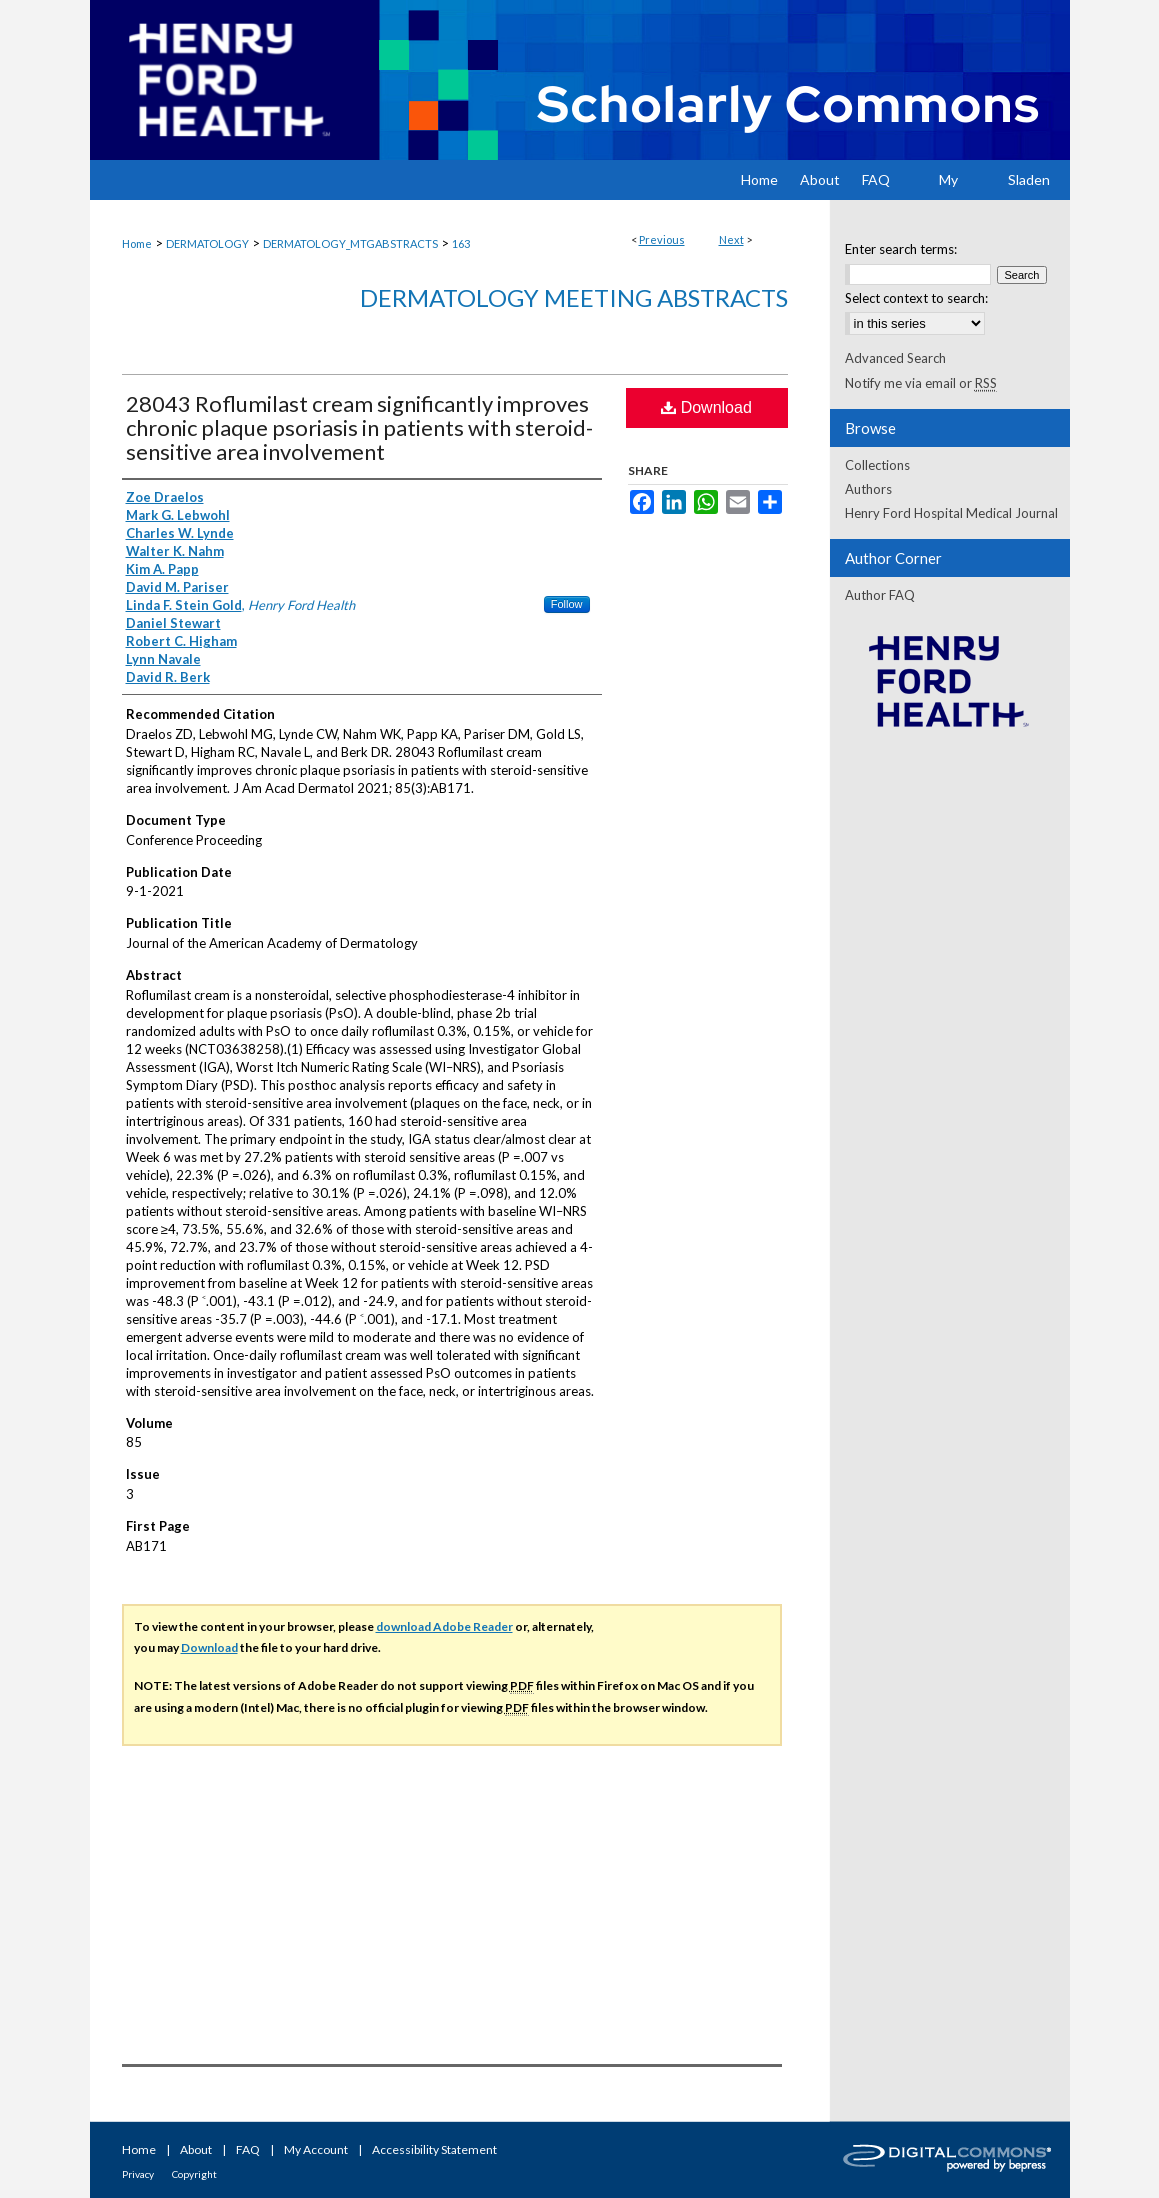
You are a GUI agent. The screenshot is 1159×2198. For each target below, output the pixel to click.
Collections (877, 465)
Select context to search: (916, 298)
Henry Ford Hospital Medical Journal (951, 513)
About (196, 2149)
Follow (567, 604)
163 (461, 243)
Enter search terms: (901, 249)
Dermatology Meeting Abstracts (574, 297)
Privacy (138, 2174)
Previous (662, 239)
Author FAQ (880, 595)
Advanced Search (895, 358)
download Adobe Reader (444, 1626)
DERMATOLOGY (207, 243)
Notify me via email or (921, 383)
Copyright (194, 2174)
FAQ (248, 2149)
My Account (316, 2149)
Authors (868, 489)
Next (731, 239)
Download (706, 407)
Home (137, 243)
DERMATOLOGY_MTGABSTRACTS (350, 243)
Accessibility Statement (434, 2149)
